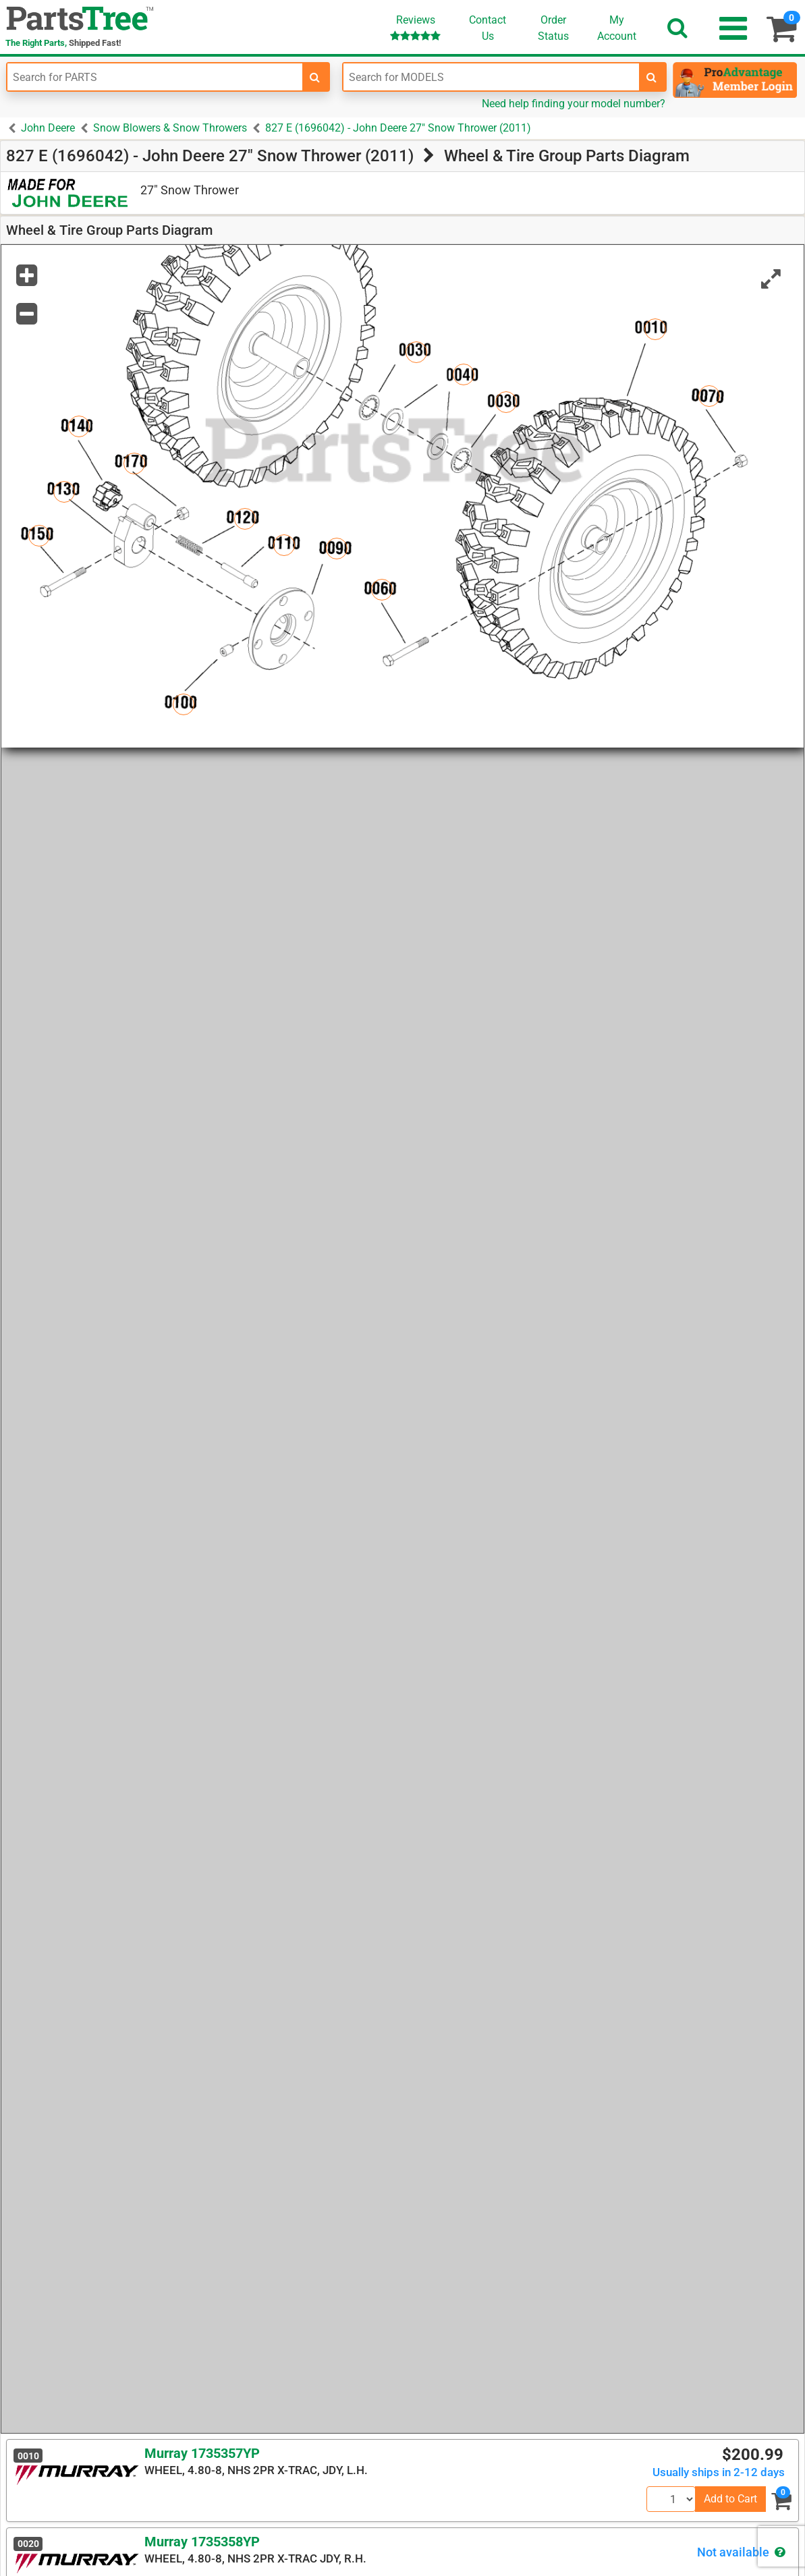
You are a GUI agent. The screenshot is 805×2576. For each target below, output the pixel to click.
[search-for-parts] (315, 76)
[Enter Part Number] (154, 76)
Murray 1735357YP (202, 2453)
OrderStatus (553, 28)
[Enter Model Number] (490, 76)
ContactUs (487, 28)
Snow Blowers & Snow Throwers (170, 127)
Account (616, 27)
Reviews (415, 27)
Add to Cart (730, 2498)
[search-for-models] (651, 76)
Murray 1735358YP (202, 2541)
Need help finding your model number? (573, 103)
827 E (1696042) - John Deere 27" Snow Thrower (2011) (398, 127)
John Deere (48, 127)
